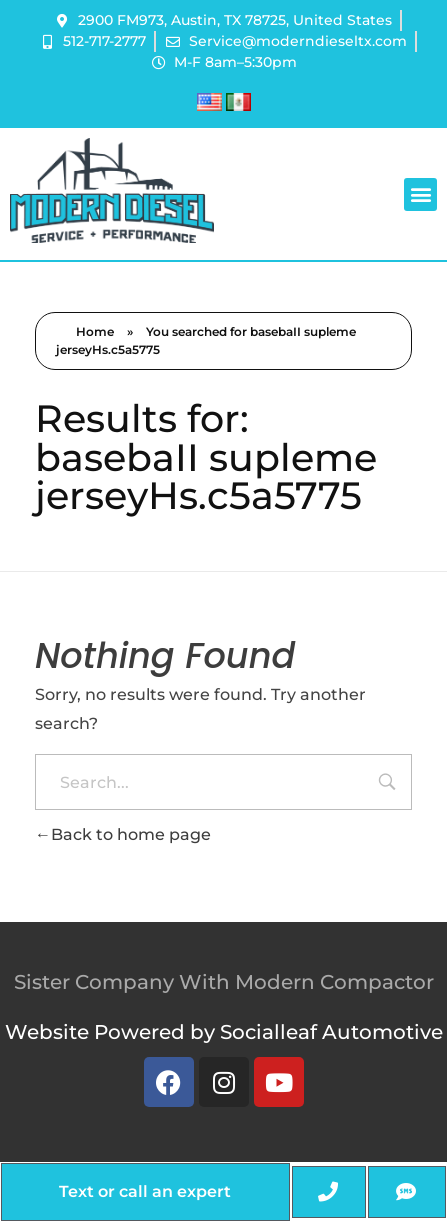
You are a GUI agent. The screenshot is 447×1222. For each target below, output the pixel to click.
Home (95, 331)
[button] (420, 194)
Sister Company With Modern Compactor (224, 982)
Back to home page (123, 834)
